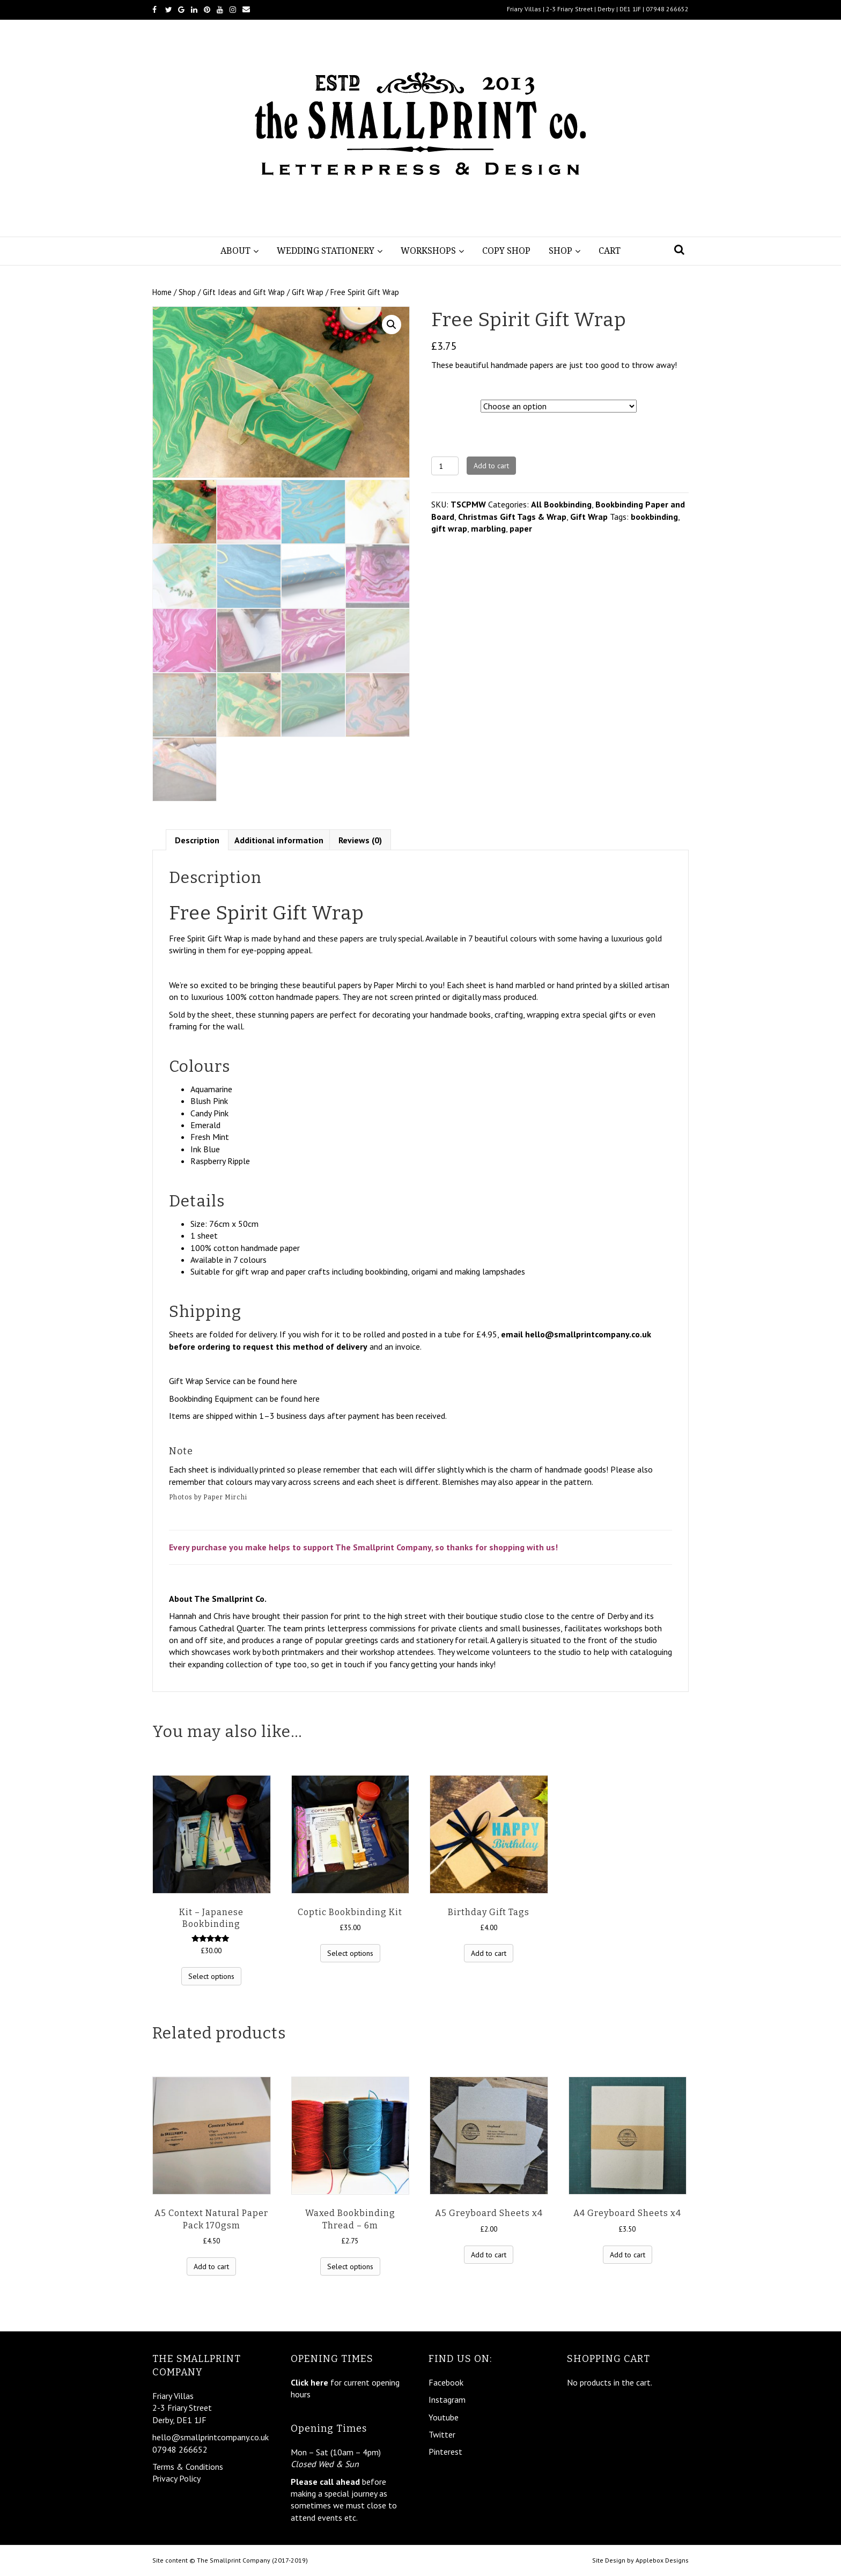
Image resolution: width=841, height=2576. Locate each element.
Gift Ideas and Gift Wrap (244, 292)
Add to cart (491, 465)
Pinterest (445, 2451)
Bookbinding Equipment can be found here (244, 1397)
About (235, 251)
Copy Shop (506, 251)
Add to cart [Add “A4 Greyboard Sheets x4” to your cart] (627, 2253)
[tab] (197, 838)
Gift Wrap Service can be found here (233, 1379)
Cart (610, 251)
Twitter (442, 2434)
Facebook (446, 2382)
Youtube (444, 2417)
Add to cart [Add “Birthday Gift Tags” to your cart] (488, 1952)
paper (521, 528)
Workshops (428, 251)
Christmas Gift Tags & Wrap (512, 516)
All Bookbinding (561, 504)
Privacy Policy (176, 2478)
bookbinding (654, 516)
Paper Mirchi (395, 983)
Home (162, 292)
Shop (560, 251)
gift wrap (449, 528)
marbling (488, 528)
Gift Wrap (307, 292)
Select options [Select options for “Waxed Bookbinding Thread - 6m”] (350, 2265)
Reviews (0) (360, 838)
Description (197, 838)
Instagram (447, 2399)
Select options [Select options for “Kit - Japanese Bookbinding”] (211, 1975)
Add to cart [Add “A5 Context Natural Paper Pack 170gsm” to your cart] (211, 2265)
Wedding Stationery (325, 251)
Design (445, 404)
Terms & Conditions (187, 2466)
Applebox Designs (662, 2560)
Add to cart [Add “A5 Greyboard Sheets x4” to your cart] (488, 2253)
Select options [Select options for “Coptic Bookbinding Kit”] (350, 1952)
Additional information (278, 838)
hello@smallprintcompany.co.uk (588, 1333)
